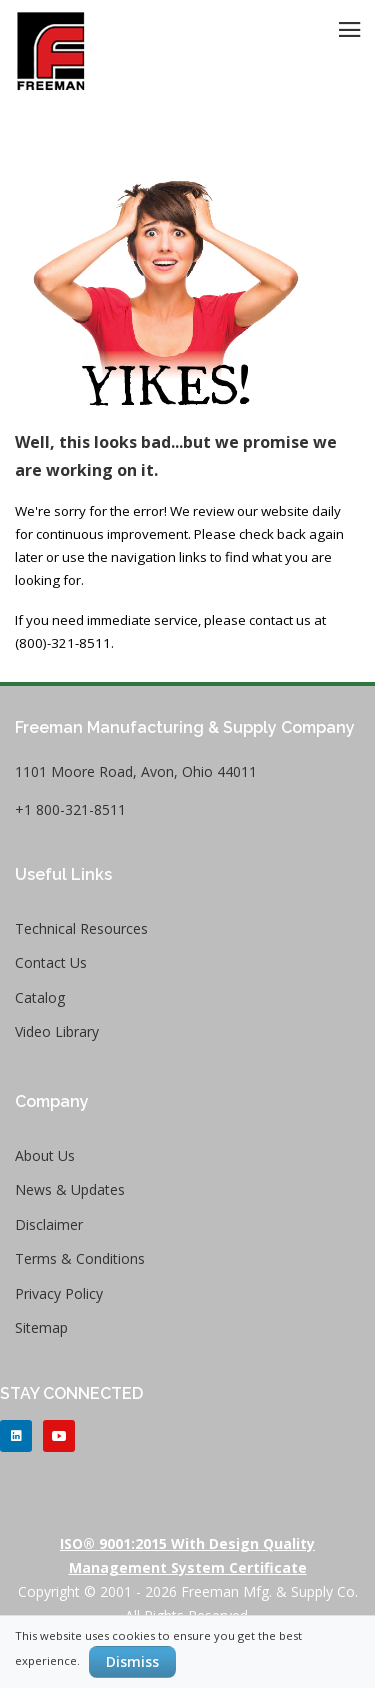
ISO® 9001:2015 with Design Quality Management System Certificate (187, 1555)
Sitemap (41, 1327)
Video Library (57, 1031)
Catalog (40, 997)
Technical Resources (81, 928)
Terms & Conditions (80, 1258)
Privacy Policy (59, 1293)
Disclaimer (49, 1224)
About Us (45, 1155)
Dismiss (132, 1661)
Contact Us (51, 962)
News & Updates (70, 1189)
